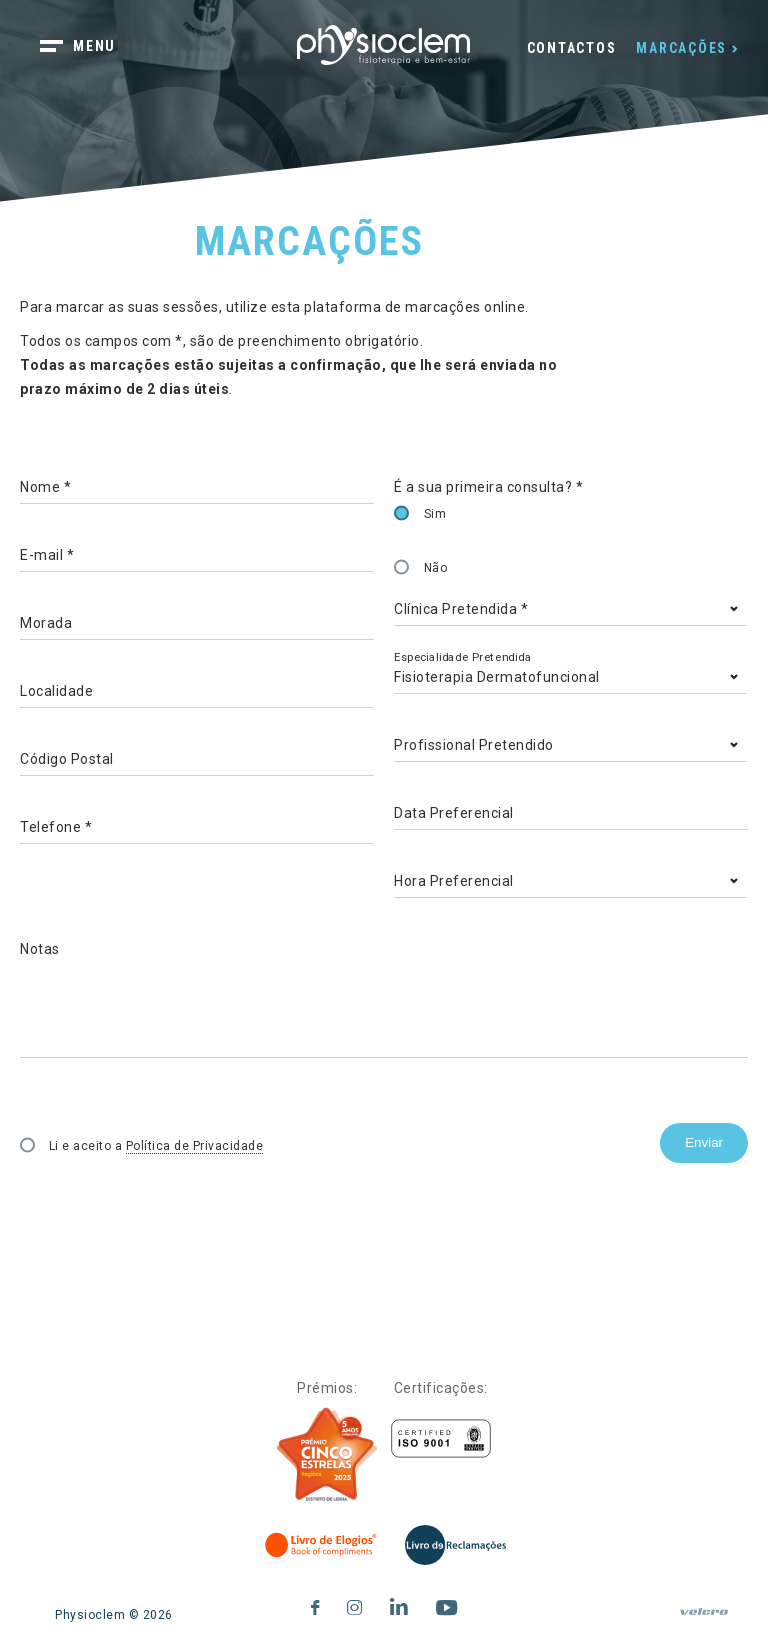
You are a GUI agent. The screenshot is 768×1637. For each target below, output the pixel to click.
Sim (435, 514)
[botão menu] (90, 48)
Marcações (681, 48)
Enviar (704, 1142)
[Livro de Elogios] (322, 1545)
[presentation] (172, 1206)
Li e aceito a (156, 1146)
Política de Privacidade (195, 1146)
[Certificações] (441, 1438)
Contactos (572, 48)
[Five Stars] (327, 1455)
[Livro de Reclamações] (455, 1545)
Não (436, 568)
